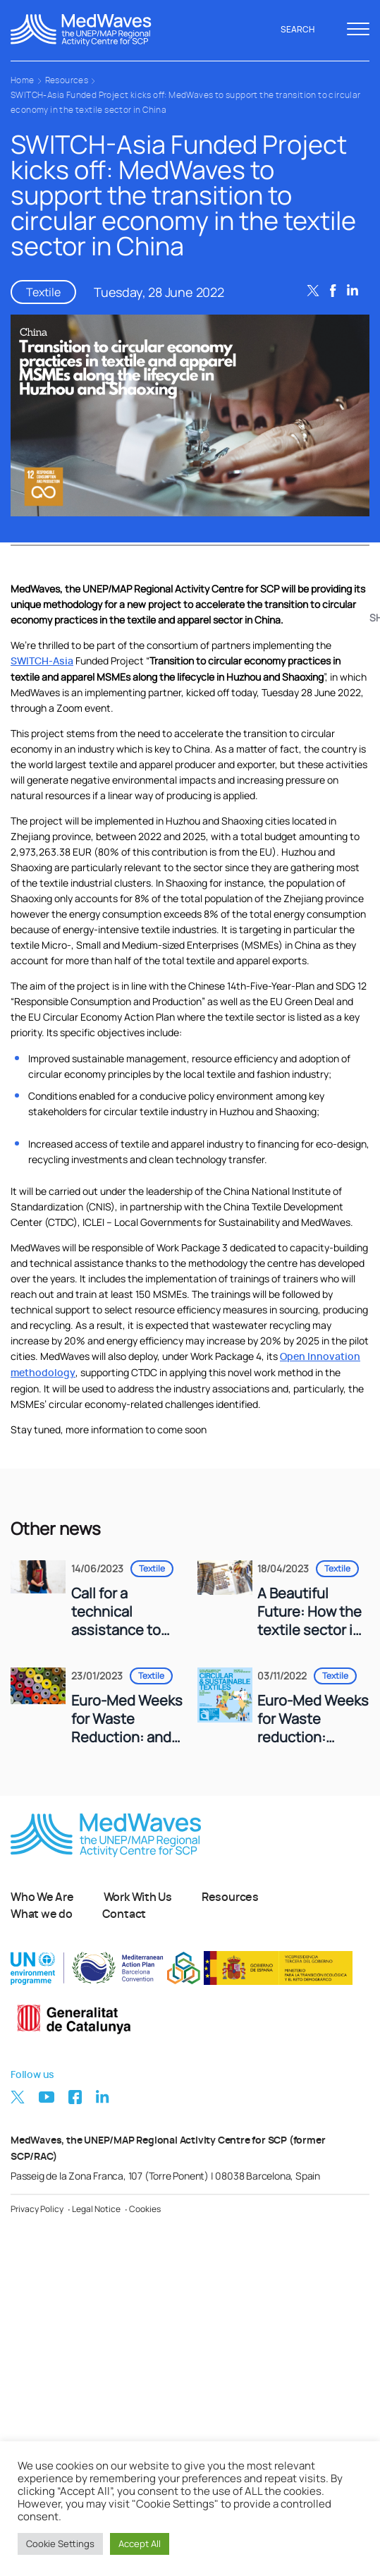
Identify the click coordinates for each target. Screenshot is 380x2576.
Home (23, 80)
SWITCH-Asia (42, 662)
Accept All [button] (139, 2543)
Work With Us (138, 1897)
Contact (124, 1914)
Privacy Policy (37, 2209)
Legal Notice (96, 2209)
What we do (42, 1914)
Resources (67, 80)
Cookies (145, 2209)
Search (305, 29)
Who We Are (42, 1897)
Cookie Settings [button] (60, 2543)
